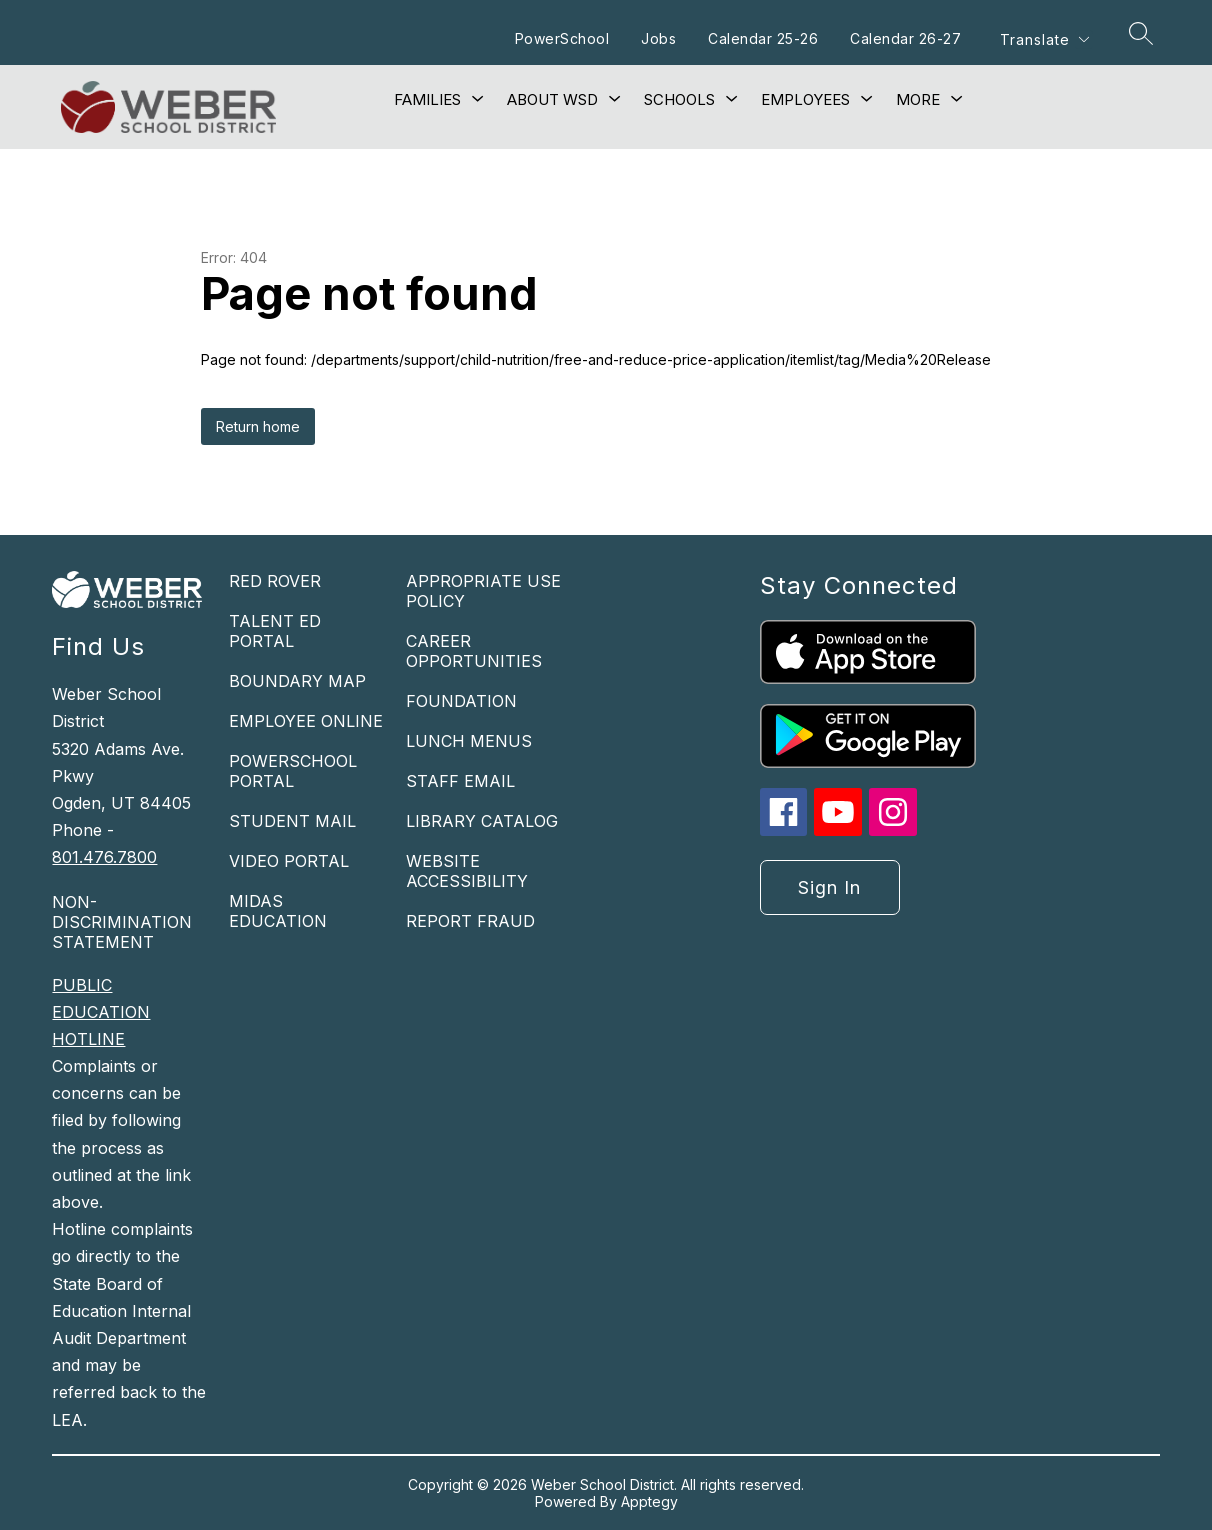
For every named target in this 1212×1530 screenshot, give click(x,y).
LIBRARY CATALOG (482, 821)
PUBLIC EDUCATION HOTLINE (101, 1012)
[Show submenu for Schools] (679, 100)
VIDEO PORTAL (289, 861)
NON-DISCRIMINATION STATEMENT (122, 922)
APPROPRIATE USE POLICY (483, 591)
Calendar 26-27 (905, 38)
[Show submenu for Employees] (805, 100)
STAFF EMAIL (460, 781)
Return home (258, 426)
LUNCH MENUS (469, 741)
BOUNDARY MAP (297, 681)
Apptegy (649, 1501)
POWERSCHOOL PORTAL (293, 771)
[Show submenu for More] (918, 100)
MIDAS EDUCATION (278, 911)
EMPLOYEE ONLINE (306, 721)
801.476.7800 (104, 857)
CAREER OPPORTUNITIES (474, 651)
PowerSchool (562, 38)
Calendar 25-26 (763, 38)
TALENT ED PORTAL (275, 631)
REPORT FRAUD (470, 921)
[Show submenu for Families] (427, 100)
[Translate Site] (1044, 39)
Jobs (658, 38)
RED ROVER (275, 581)
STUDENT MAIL (292, 821)
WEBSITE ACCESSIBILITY (467, 871)
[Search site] (1141, 33)
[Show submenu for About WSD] (552, 100)
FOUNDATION (461, 701)
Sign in (829, 887)
